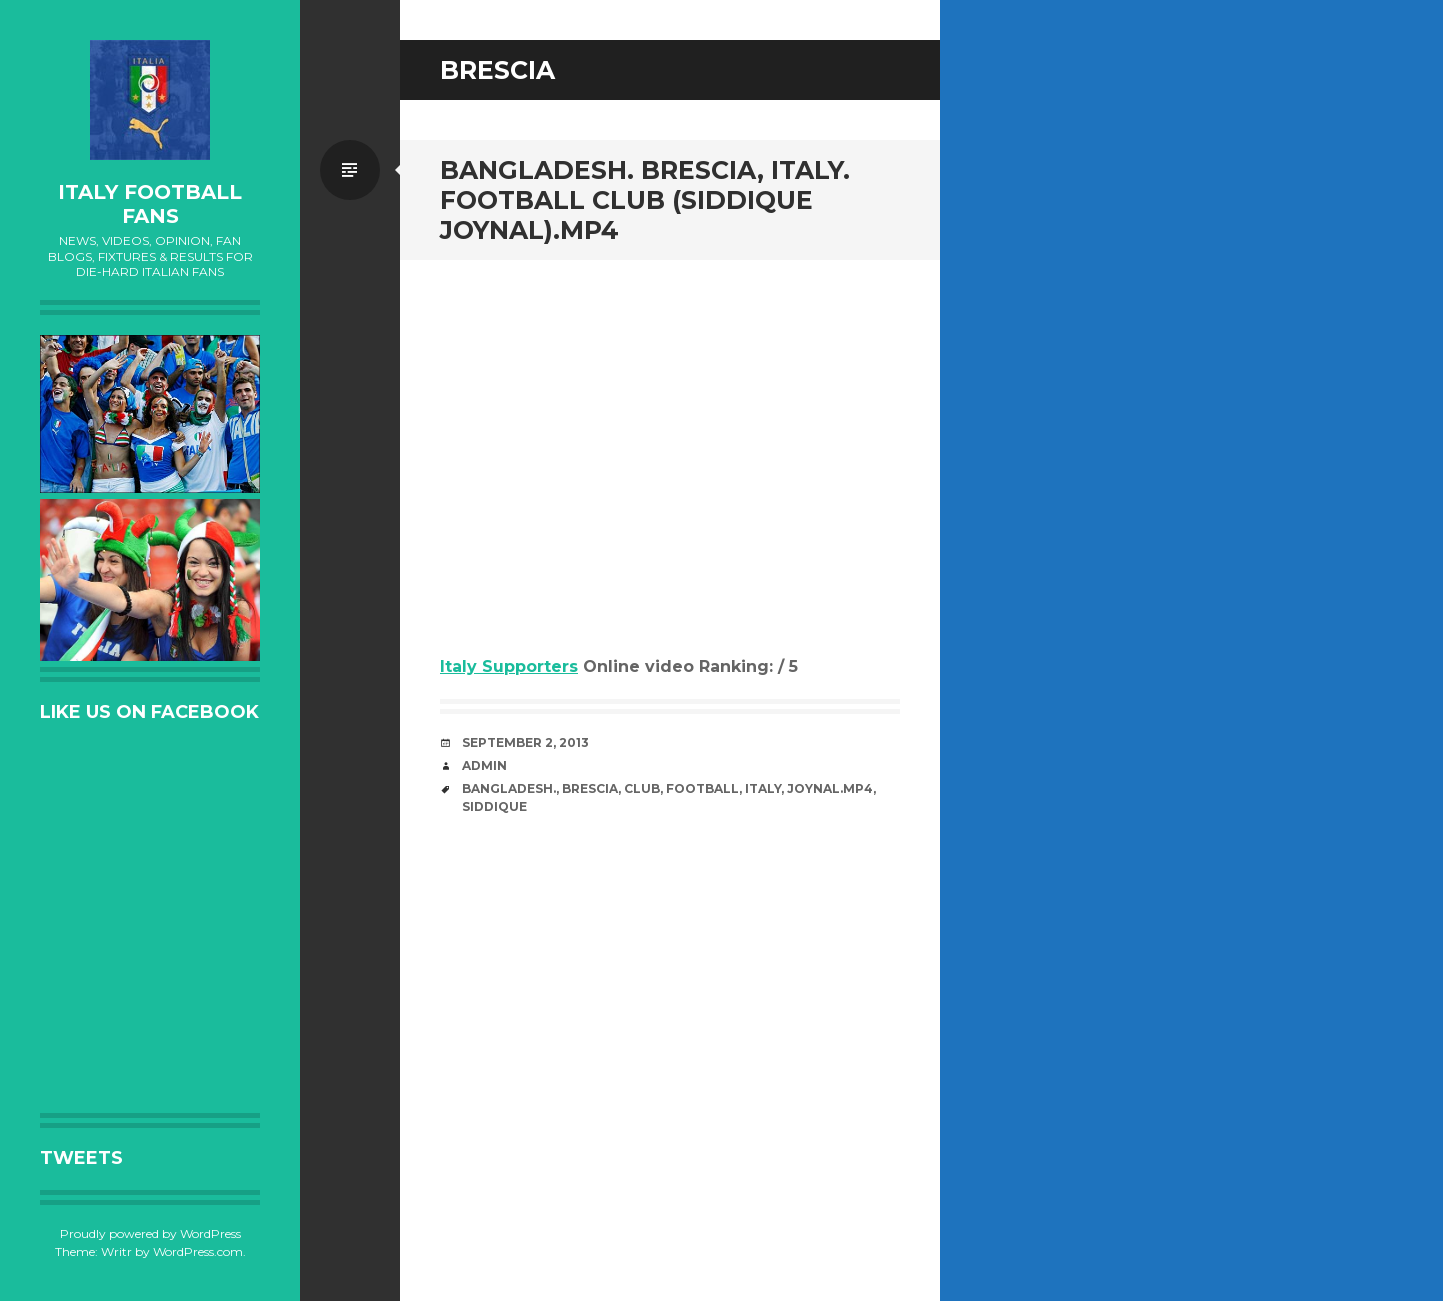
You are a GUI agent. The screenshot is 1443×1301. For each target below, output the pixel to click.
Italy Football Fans (150, 204)
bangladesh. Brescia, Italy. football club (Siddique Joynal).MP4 (645, 200)
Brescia (590, 788)
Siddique (494, 806)
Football (702, 788)
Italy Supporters (509, 666)
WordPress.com (198, 1251)
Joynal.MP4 (830, 788)
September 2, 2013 (525, 742)
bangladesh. (509, 788)
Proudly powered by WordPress (150, 1233)
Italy (763, 788)
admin (484, 765)
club (642, 788)
